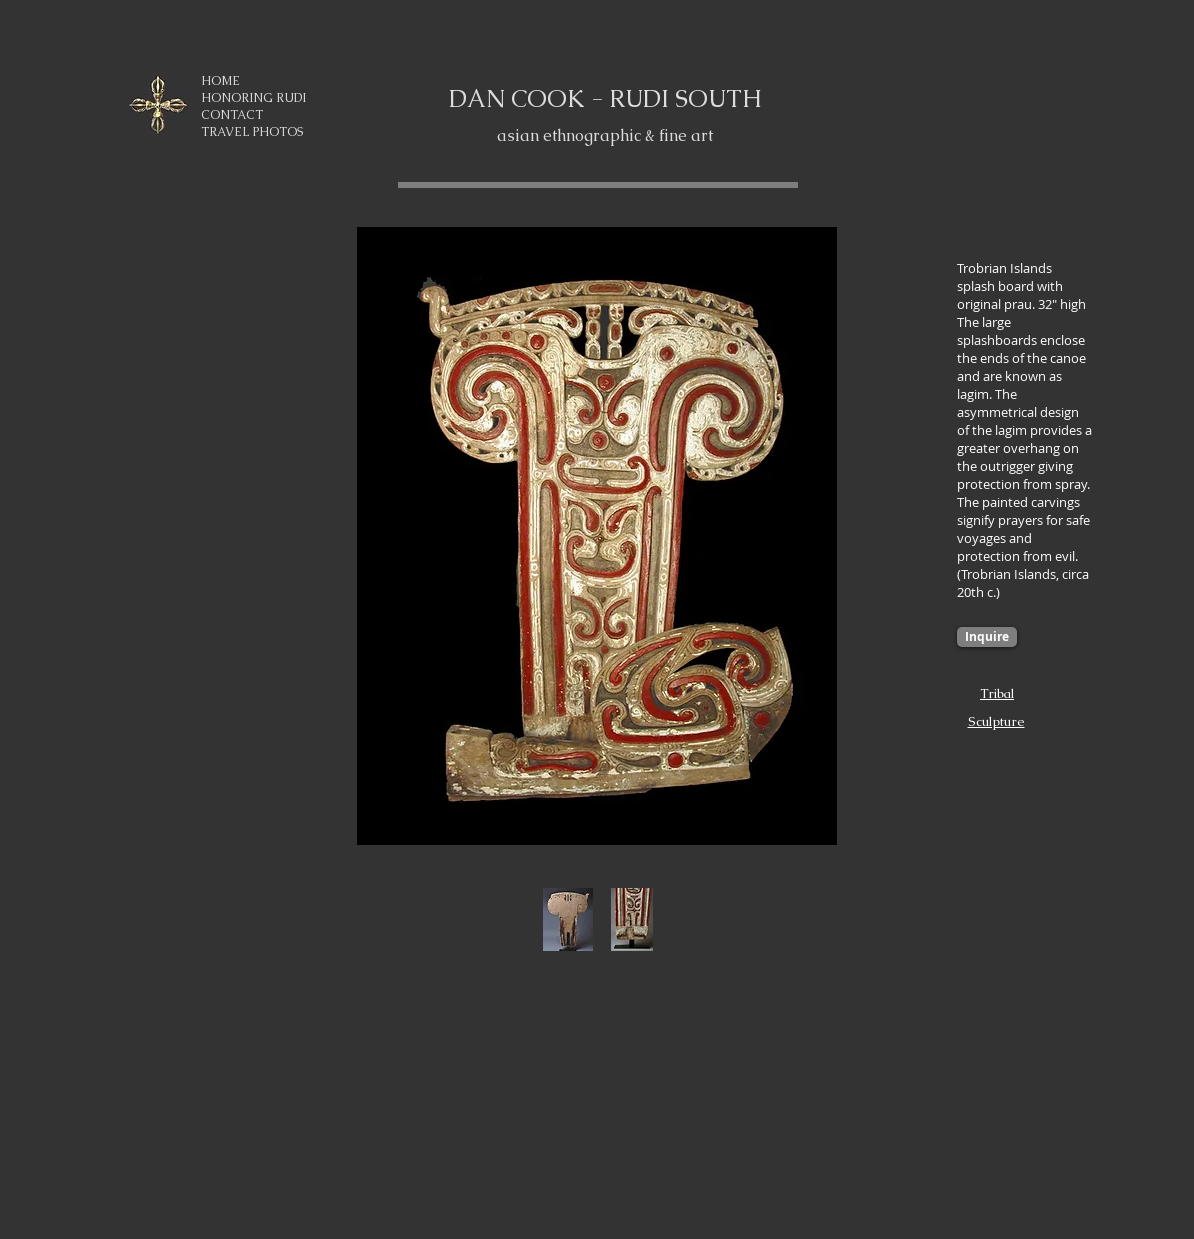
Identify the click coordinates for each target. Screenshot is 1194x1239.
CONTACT (232, 115)
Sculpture (996, 721)
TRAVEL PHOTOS (252, 132)
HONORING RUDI (253, 98)
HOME (220, 81)
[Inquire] (987, 637)
